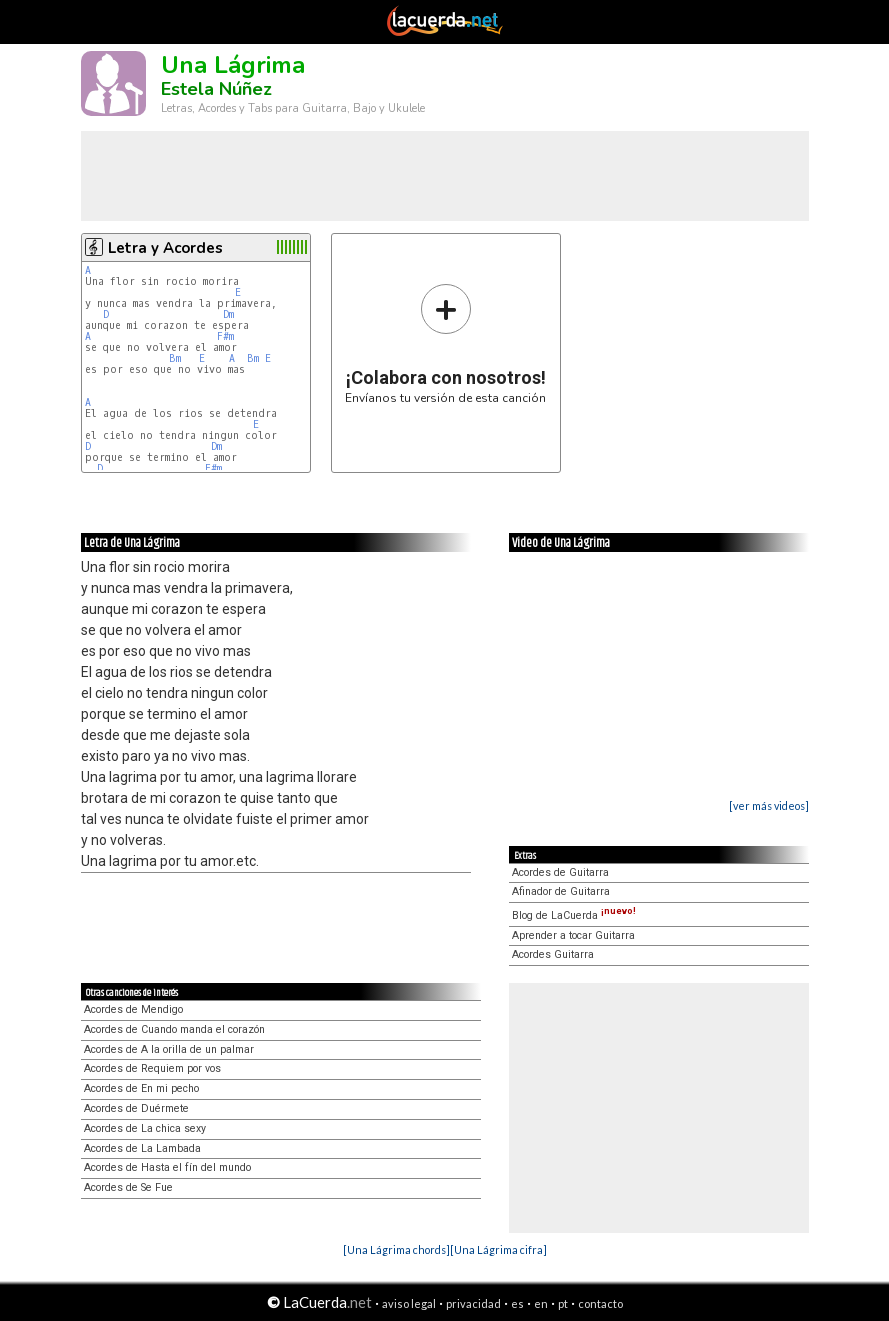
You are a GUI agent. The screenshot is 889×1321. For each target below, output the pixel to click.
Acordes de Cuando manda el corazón (174, 1029)
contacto (600, 1303)
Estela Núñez (216, 89)
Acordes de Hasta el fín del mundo (167, 1167)
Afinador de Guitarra (561, 891)
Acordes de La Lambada (142, 1148)
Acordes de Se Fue (128, 1187)
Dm (228, 314)
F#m (225, 336)
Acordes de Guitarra (560, 872)
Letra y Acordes (165, 248)
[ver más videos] (769, 805)
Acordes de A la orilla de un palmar (169, 1049)
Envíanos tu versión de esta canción (445, 343)
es (517, 1303)
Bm (175, 358)
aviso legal (409, 1303)
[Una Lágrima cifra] (498, 1249)
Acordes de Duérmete (136, 1108)
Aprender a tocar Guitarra (573, 935)
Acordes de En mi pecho (141, 1088)
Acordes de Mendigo (133, 1009)
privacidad (473, 1303)
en (541, 1303)
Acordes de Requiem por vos (152, 1068)
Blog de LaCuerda (574, 915)
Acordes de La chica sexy (145, 1128)
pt (563, 1303)
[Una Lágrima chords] (396, 1249)
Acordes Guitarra (553, 954)
